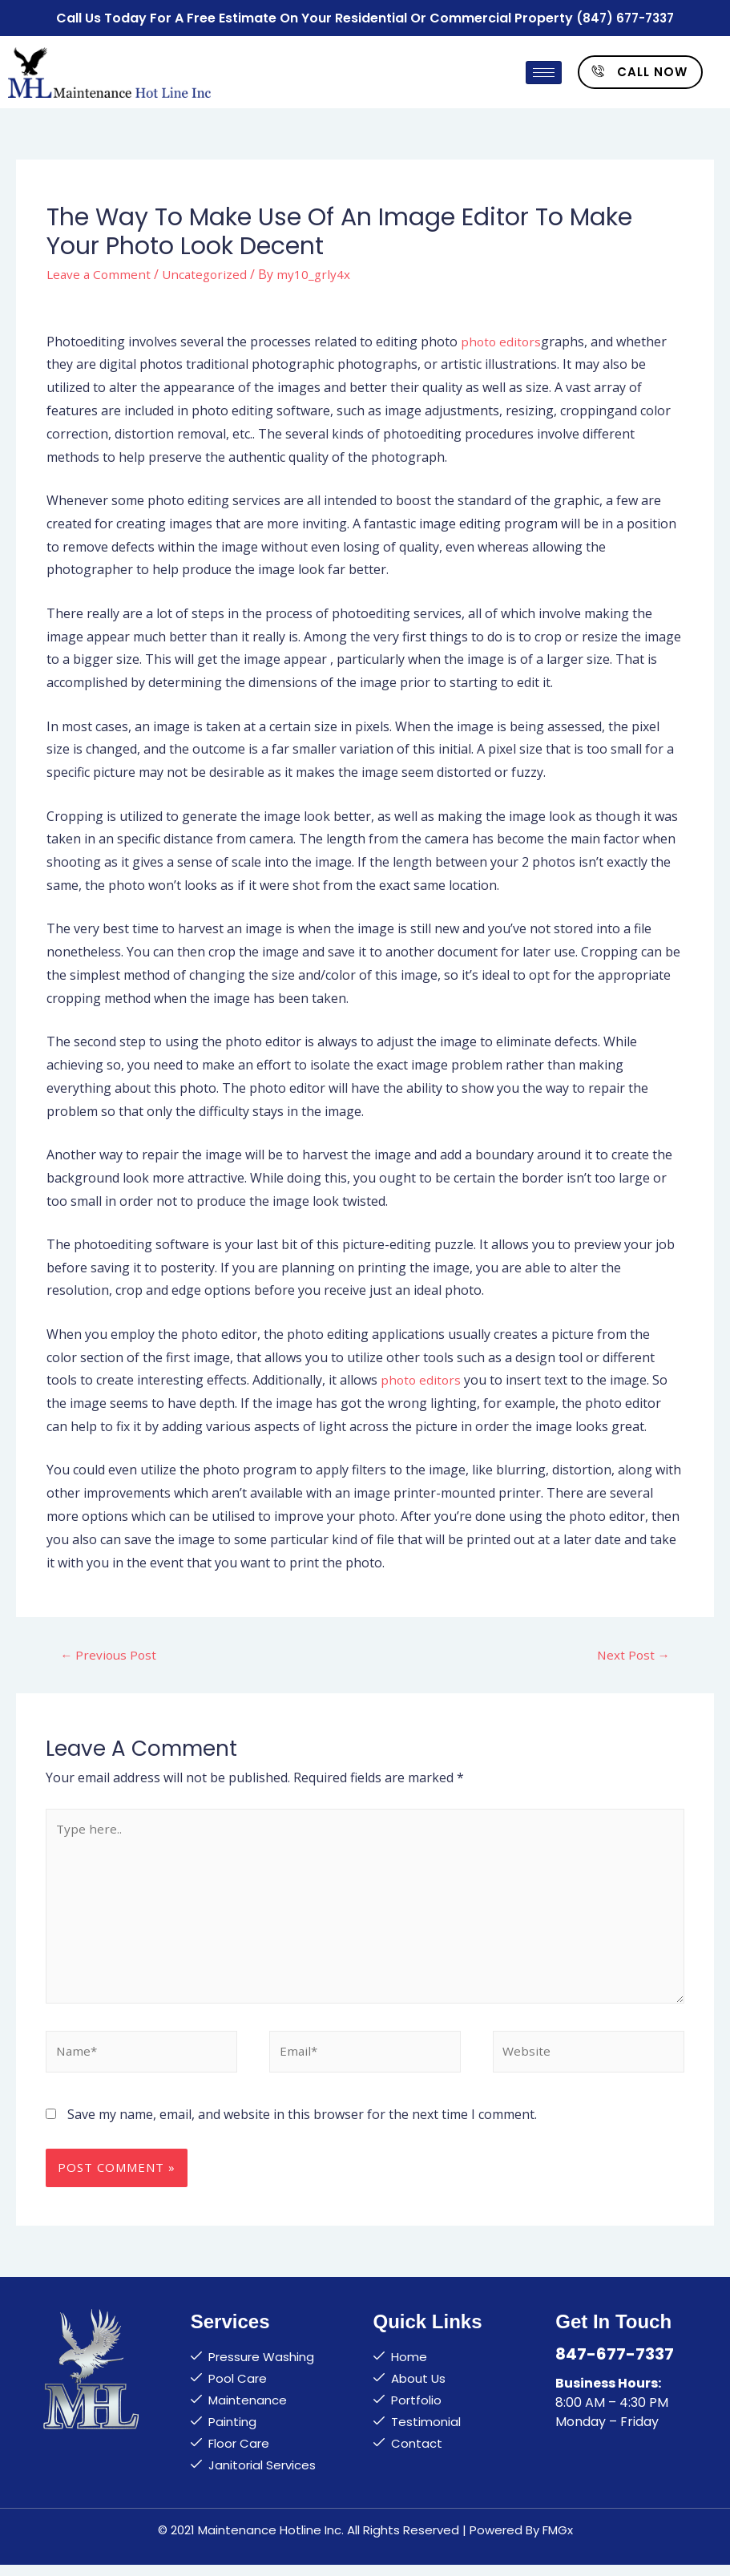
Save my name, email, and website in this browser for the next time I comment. (302, 2125)
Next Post (632, 1652)
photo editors (502, 338)
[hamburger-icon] (544, 70)
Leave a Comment (100, 271)
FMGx (557, 2541)
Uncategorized (209, 271)
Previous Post (109, 1652)
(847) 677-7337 (625, 16)
